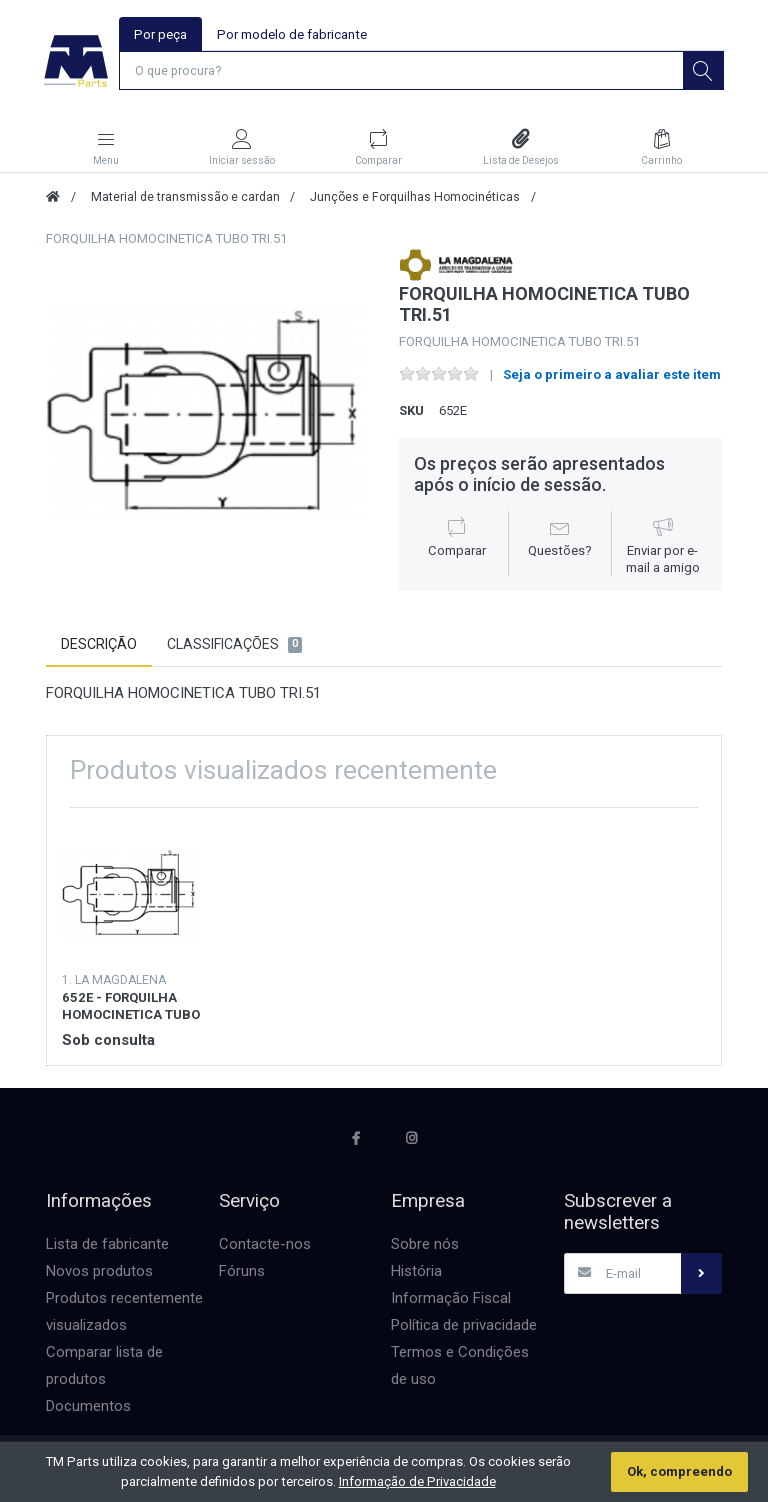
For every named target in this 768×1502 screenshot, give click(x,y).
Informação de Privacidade (417, 1481)
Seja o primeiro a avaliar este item (612, 375)
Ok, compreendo (679, 1471)
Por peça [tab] (160, 34)
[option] (207, 411)
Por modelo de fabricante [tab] (292, 34)
